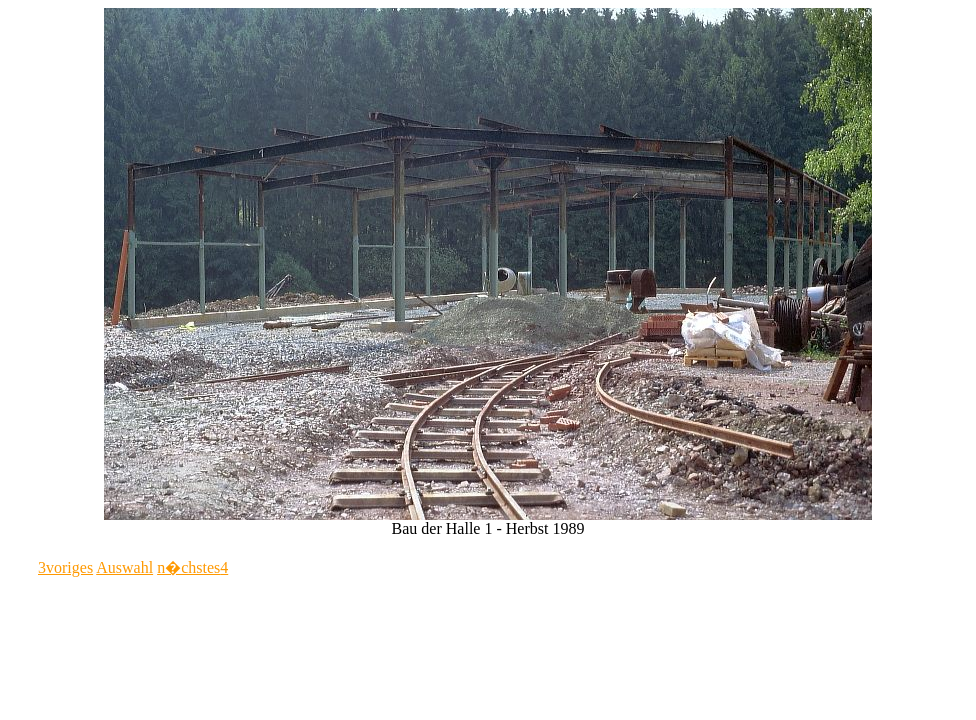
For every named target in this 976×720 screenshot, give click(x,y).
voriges (65, 567)
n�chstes (192, 567)
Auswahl (124, 567)
